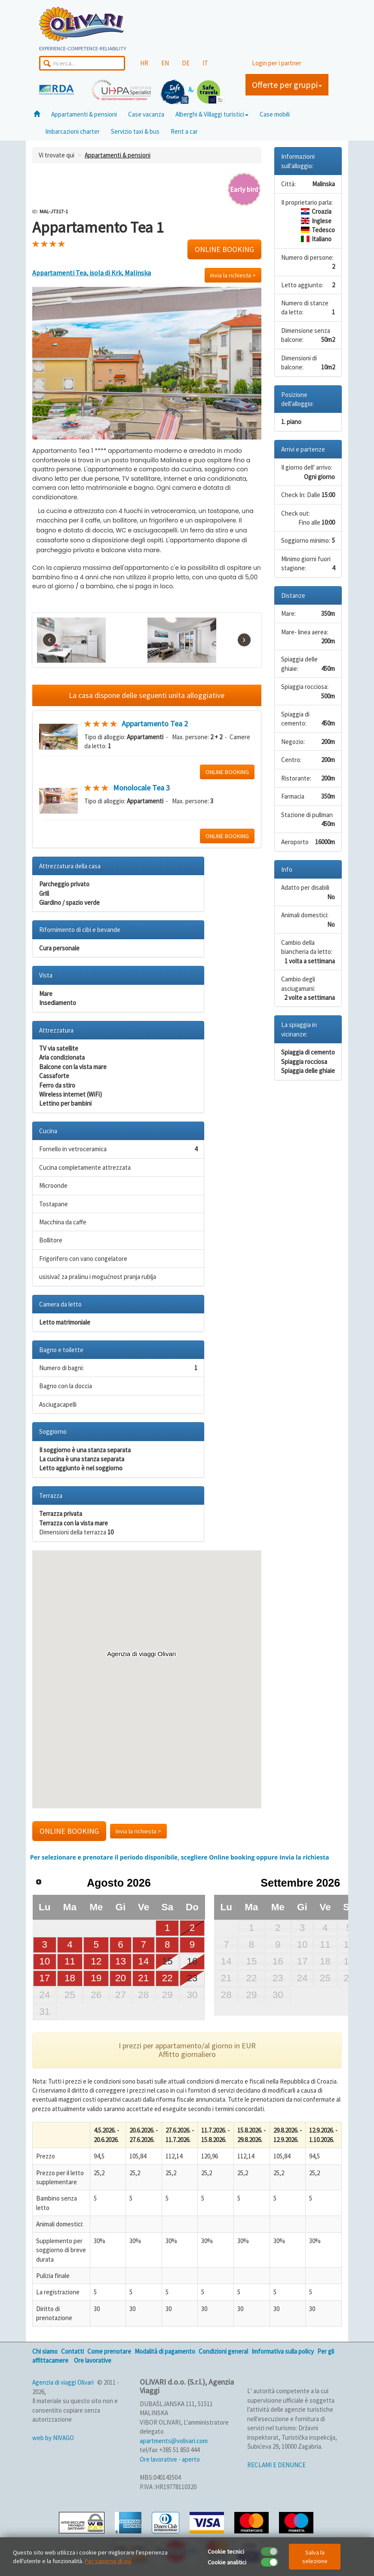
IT (205, 63)
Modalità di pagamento (165, 2351)
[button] (146, 1671)
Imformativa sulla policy (282, 2351)
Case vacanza (146, 114)
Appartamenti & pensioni (84, 114)
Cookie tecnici (226, 2551)
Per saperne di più (108, 2561)
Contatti (72, 2351)
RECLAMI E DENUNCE (276, 2465)
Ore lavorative (92, 2360)
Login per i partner (276, 63)
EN (165, 63)
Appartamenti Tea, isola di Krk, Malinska (91, 272)
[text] (146, 530)
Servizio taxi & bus (135, 131)
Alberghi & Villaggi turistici (211, 114)
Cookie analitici (227, 2562)
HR (144, 63)
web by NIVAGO (53, 2438)
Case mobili (275, 114)
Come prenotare (109, 2351)
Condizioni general (223, 2351)
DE (186, 63)
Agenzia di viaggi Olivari (63, 2382)
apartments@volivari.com (174, 2441)
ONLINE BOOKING (224, 249)
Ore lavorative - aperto (170, 2459)
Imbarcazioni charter (72, 131)
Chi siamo (45, 2351)
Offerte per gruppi (287, 84)
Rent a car (184, 131)
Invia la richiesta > (233, 275)
